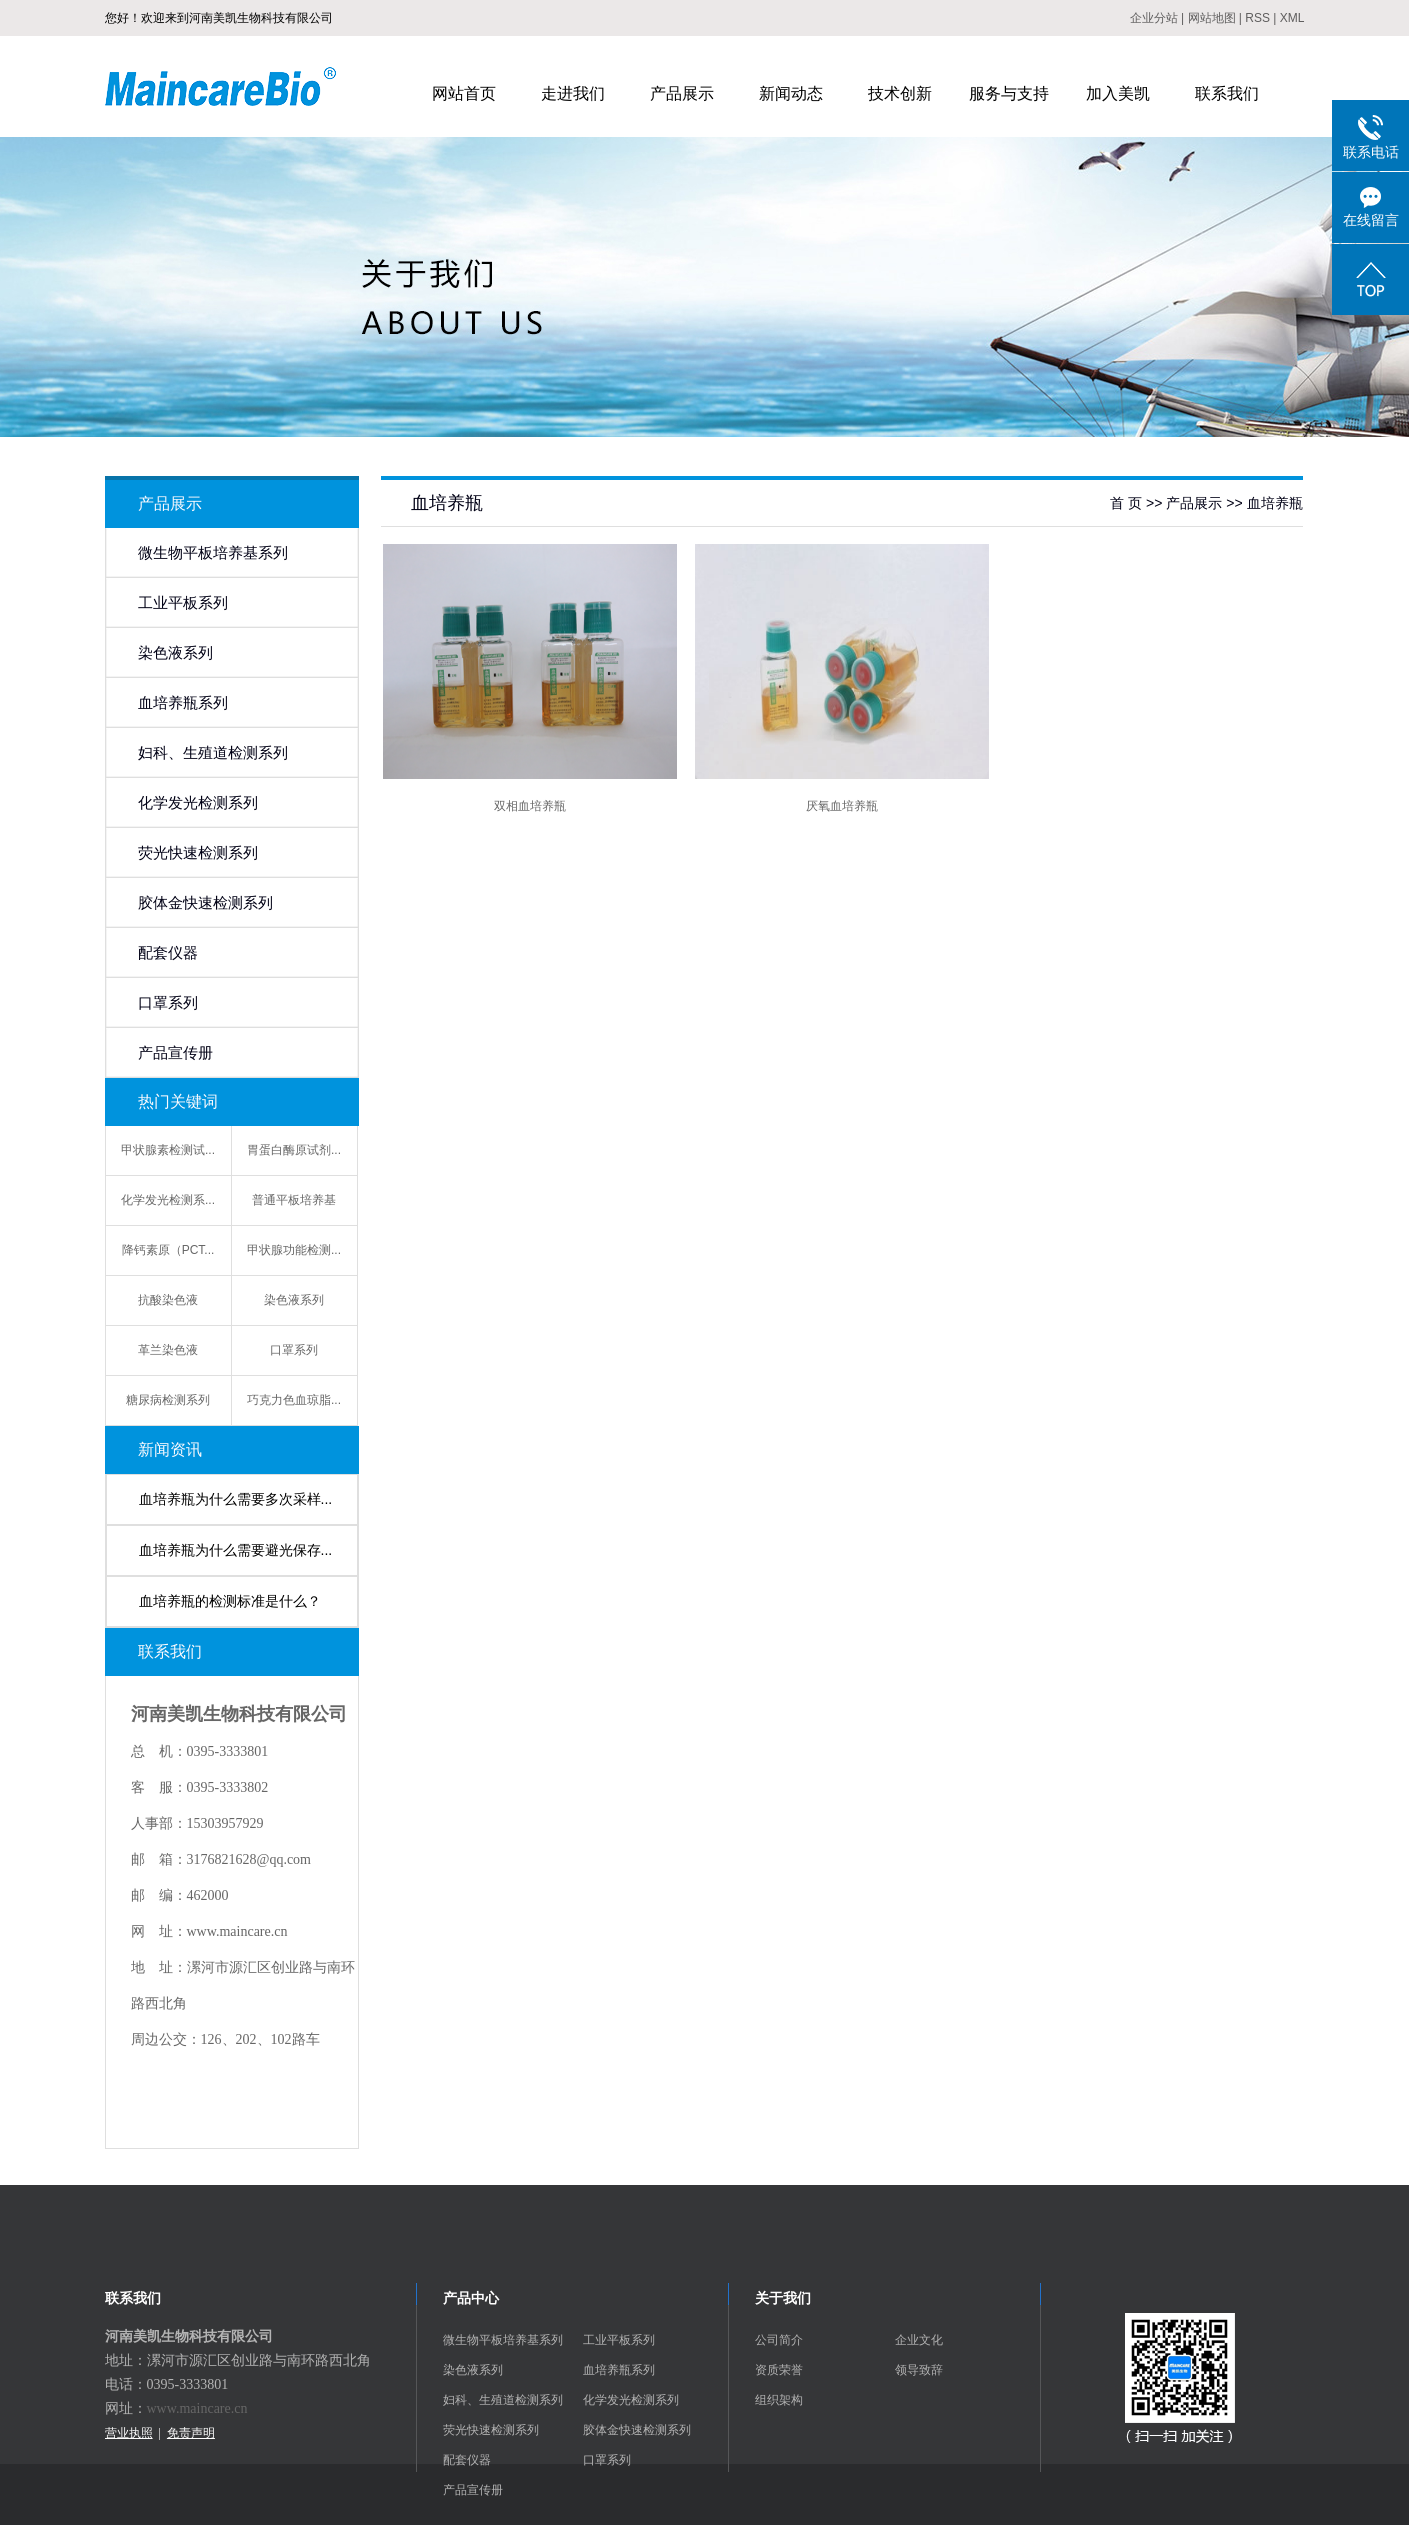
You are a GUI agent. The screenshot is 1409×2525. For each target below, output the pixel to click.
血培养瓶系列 (183, 703)
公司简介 (779, 2340)
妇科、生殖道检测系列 (213, 753)
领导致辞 (919, 2370)
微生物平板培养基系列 (213, 553)
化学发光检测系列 (198, 803)
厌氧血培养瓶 (842, 806)
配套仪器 (168, 953)
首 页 (1126, 503)
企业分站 (1154, 18)
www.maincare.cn (197, 2408)
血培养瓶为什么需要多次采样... (236, 1499)
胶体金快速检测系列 (205, 903)
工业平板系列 (183, 603)
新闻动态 (791, 93)
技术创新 (900, 93)
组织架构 (779, 2400)
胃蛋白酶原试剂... (294, 1150)
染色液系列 (175, 653)
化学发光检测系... (168, 1200)
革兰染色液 (168, 1350)
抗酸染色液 (168, 1300)
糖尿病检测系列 (168, 1400)
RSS (1257, 18)
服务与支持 (1009, 93)
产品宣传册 (175, 1053)
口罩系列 (168, 1003)
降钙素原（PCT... (168, 1250)
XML (1292, 18)
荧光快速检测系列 (198, 853)
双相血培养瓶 (530, 806)
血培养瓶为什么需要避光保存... (236, 1550)
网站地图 (1212, 18)
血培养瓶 (1275, 503)
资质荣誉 (779, 2370)
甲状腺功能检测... (294, 1250)
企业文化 (919, 2340)
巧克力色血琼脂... (294, 1400)
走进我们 (573, 93)
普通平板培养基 (294, 1200)
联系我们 (1227, 93)
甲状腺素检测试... (168, 1150)
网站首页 (464, 93)
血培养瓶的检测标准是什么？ (230, 1601)
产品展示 (682, 93)
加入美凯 (1118, 93)
